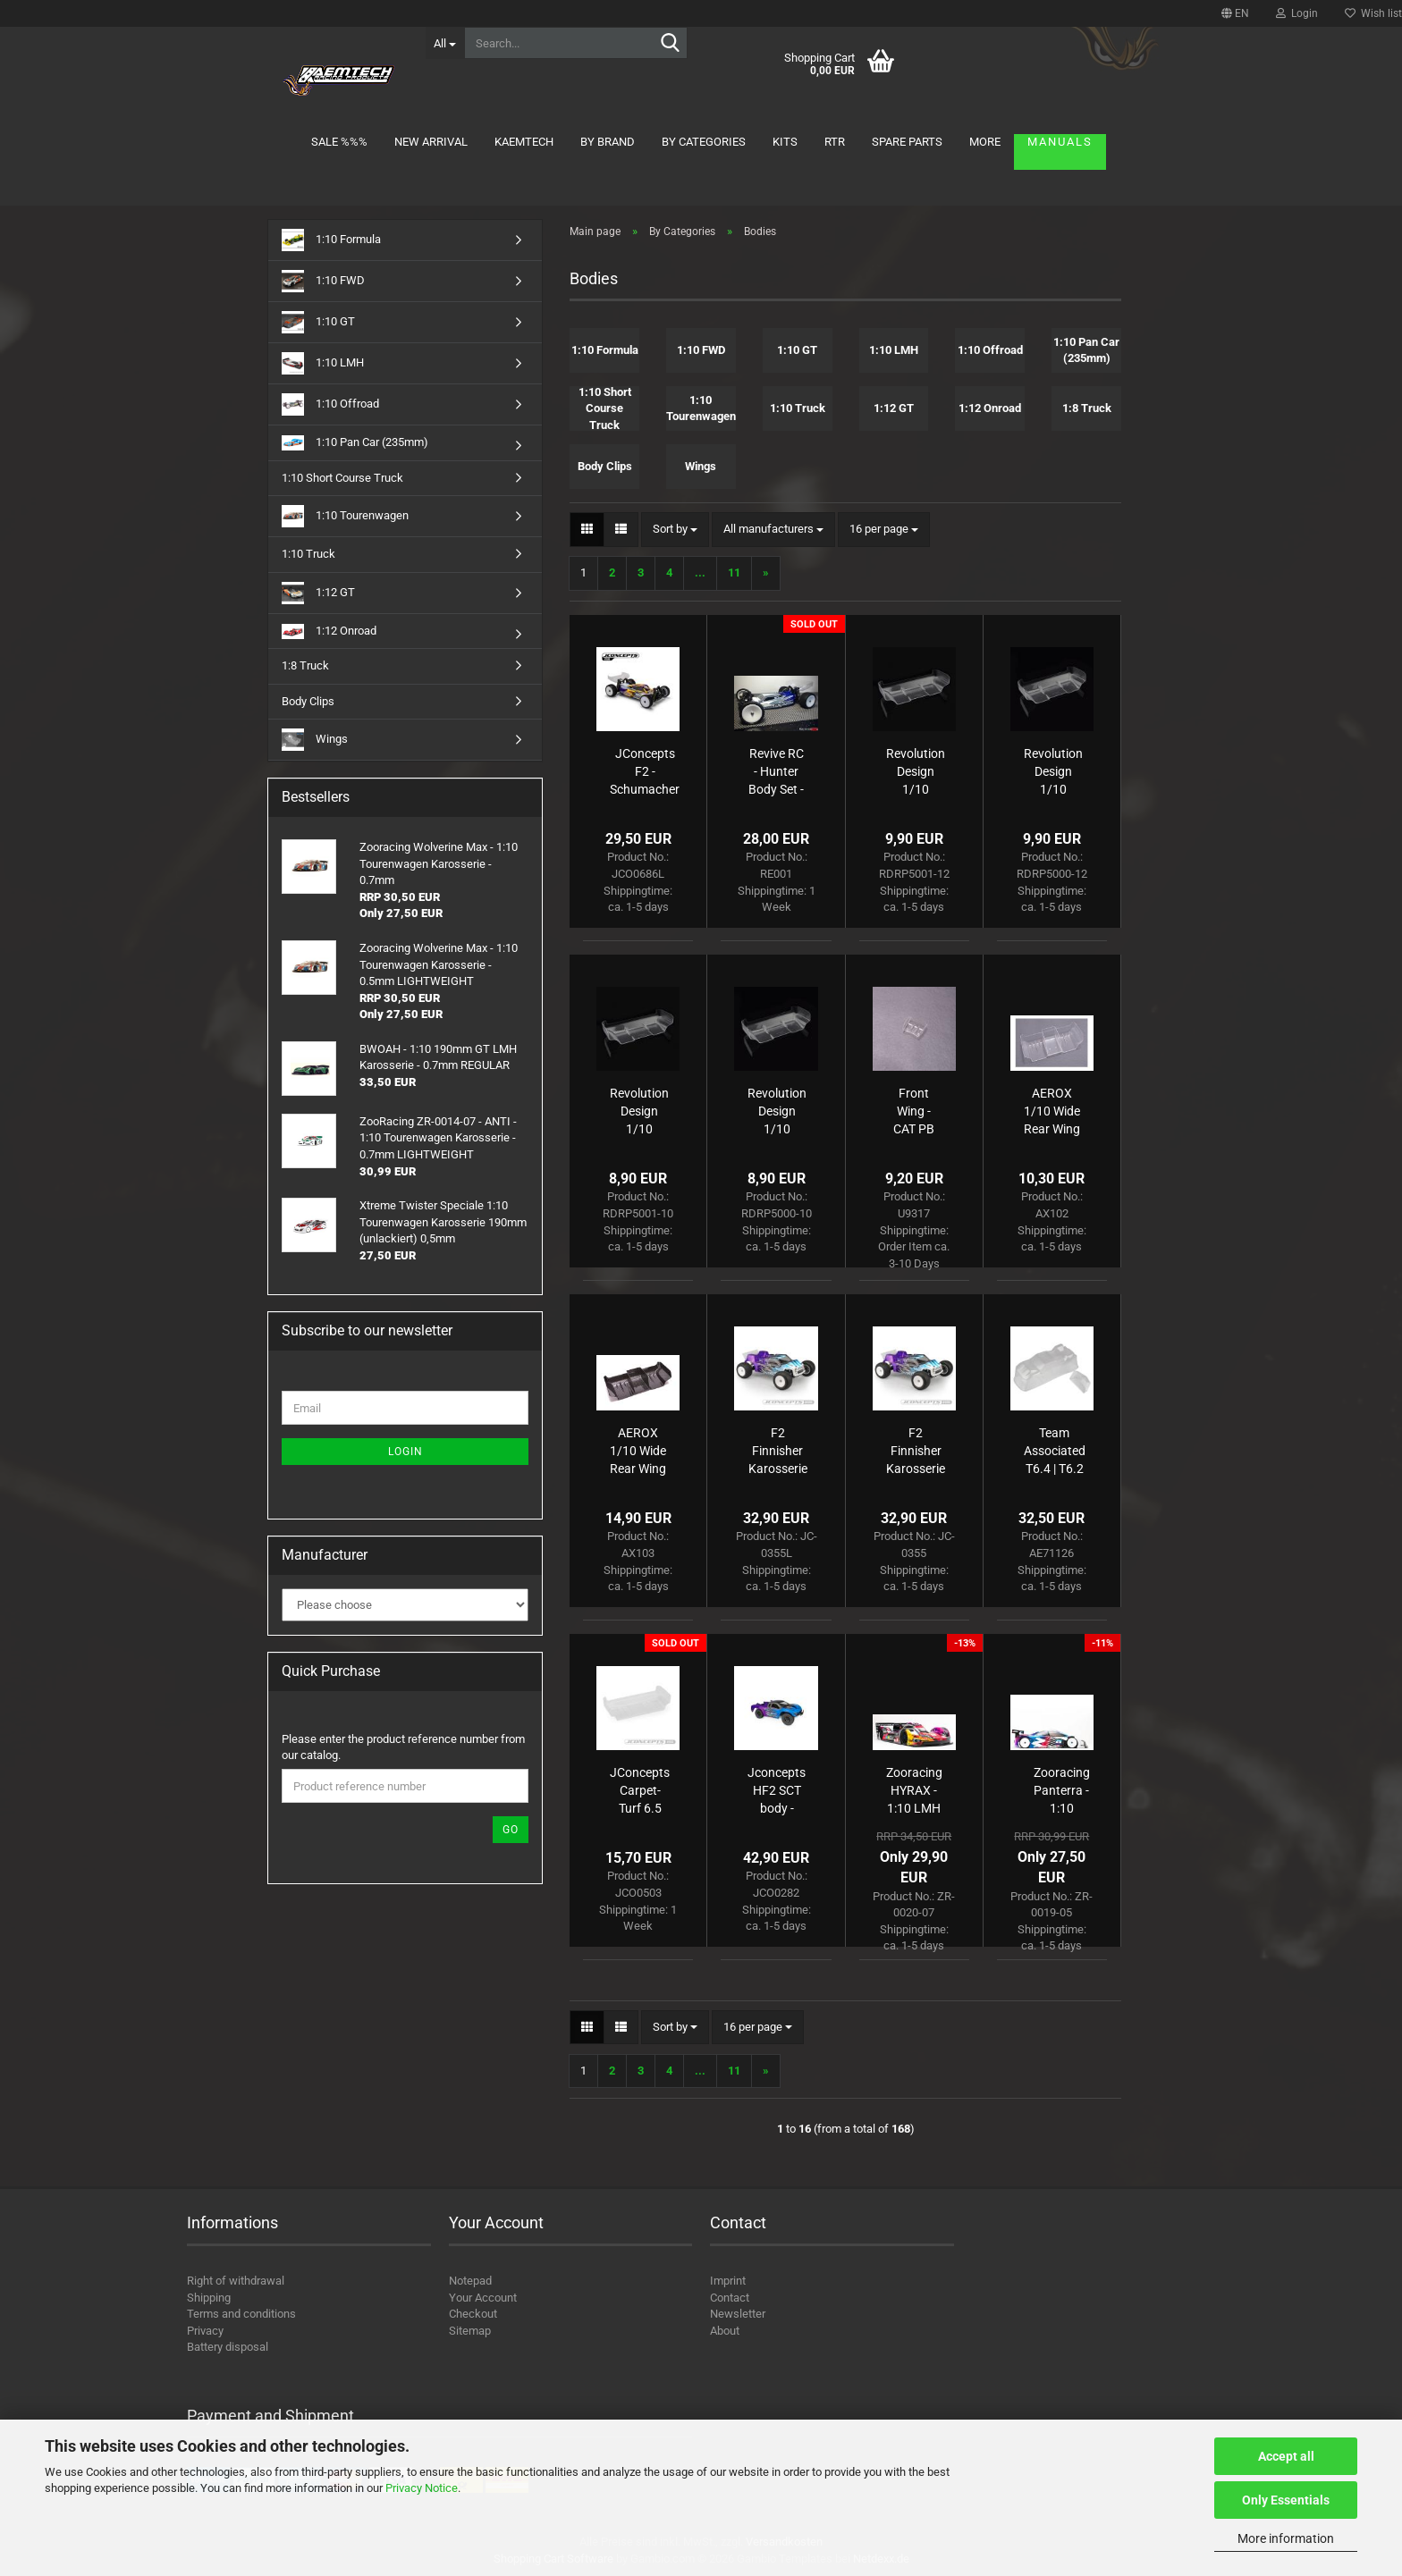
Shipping (209, 2297)
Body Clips (308, 701)
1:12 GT (318, 593)
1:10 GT (318, 322)
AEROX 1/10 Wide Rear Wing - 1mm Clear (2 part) (1052, 1112)
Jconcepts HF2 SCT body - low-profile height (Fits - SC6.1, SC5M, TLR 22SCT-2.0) (776, 1791)
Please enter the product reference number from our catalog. (403, 1747)
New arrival (431, 141)
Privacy (205, 2330)
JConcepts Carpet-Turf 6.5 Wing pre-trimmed (640, 1791)
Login (405, 1451)
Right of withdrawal (235, 2280)
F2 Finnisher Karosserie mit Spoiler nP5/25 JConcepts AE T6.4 (916, 1451)
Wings (315, 739)
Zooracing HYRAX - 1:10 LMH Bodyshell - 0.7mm (914, 1791)
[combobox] (675, 529)
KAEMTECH (523, 141)
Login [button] (1297, 13)
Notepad (470, 2280)
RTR (834, 141)
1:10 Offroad (330, 404)
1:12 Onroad (329, 631)
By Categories (704, 141)
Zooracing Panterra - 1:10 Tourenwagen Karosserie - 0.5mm (1062, 1791)
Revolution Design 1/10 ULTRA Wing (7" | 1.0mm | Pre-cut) (639, 1112)
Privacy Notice (421, 2488)
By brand (607, 141)
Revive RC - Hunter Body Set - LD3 (776, 772)
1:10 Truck (308, 553)
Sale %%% (339, 141)
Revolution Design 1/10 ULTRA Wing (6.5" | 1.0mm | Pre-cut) (777, 1112)
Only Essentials (1286, 2500)
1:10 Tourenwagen (345, 516)
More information (1285, 2538)
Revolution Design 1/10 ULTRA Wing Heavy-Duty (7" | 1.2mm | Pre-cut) (915, 772)
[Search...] (445, 43)
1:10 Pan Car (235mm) (355, 442)
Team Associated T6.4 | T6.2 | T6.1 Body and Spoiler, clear (1054, 1451)
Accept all (1286, 2456)
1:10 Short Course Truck (342, 477)
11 (734, 572)
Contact (729, 2297)
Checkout (473, 2313)
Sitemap (470, 2330)
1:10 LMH (323, 363)
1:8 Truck (305, 665)
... (700, 572)
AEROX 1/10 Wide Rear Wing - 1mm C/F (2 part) (638, 1451)
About (724, 2330)
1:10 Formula (331, 240)
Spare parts (907, 141)
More (985, 141)
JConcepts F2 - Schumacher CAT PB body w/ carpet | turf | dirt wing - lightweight (645, 772)
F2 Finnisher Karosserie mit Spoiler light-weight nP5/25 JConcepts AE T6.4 (777, 1451)
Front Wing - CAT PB (913, 1111)
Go (511, 1829)
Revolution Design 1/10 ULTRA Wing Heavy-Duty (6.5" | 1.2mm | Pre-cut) (1053, 772)
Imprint (728, 2280)
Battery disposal (227, 2346)
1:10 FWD (323, 281)
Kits (785, 141)
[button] (1235, 13)
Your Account (483, 2297)
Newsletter (737, 2313)
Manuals (1060, 141)
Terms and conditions (241, 2313)
